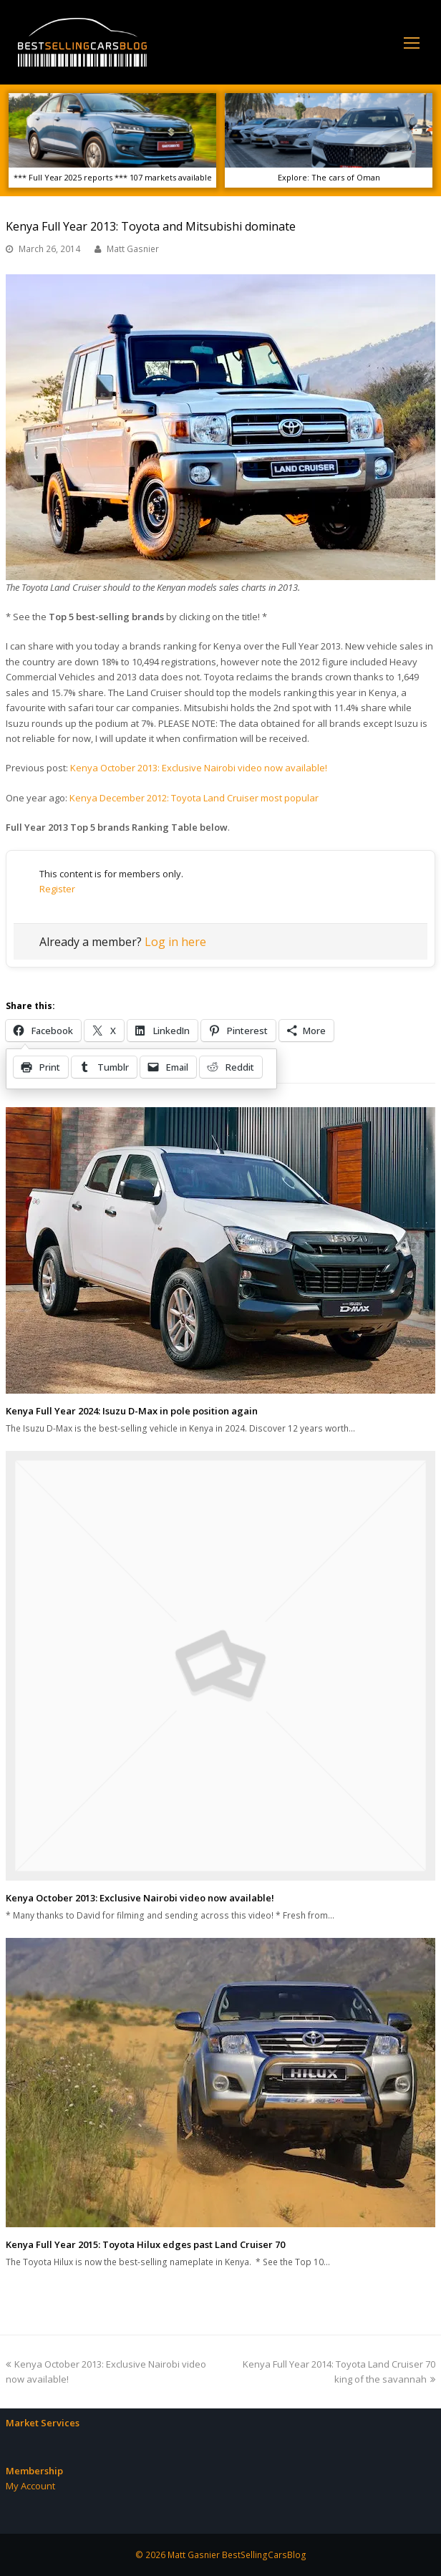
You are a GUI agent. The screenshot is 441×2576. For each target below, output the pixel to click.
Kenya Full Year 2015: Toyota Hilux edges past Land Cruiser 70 (145, 2244)
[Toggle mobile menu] (412, 42)
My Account (30, 2485)
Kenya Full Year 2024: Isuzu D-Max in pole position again (132, 1410)
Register (57, 888)
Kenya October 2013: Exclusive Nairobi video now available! (198, 767)
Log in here (175, 942)
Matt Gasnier (133, 249)
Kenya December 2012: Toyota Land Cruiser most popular (194, 797)
